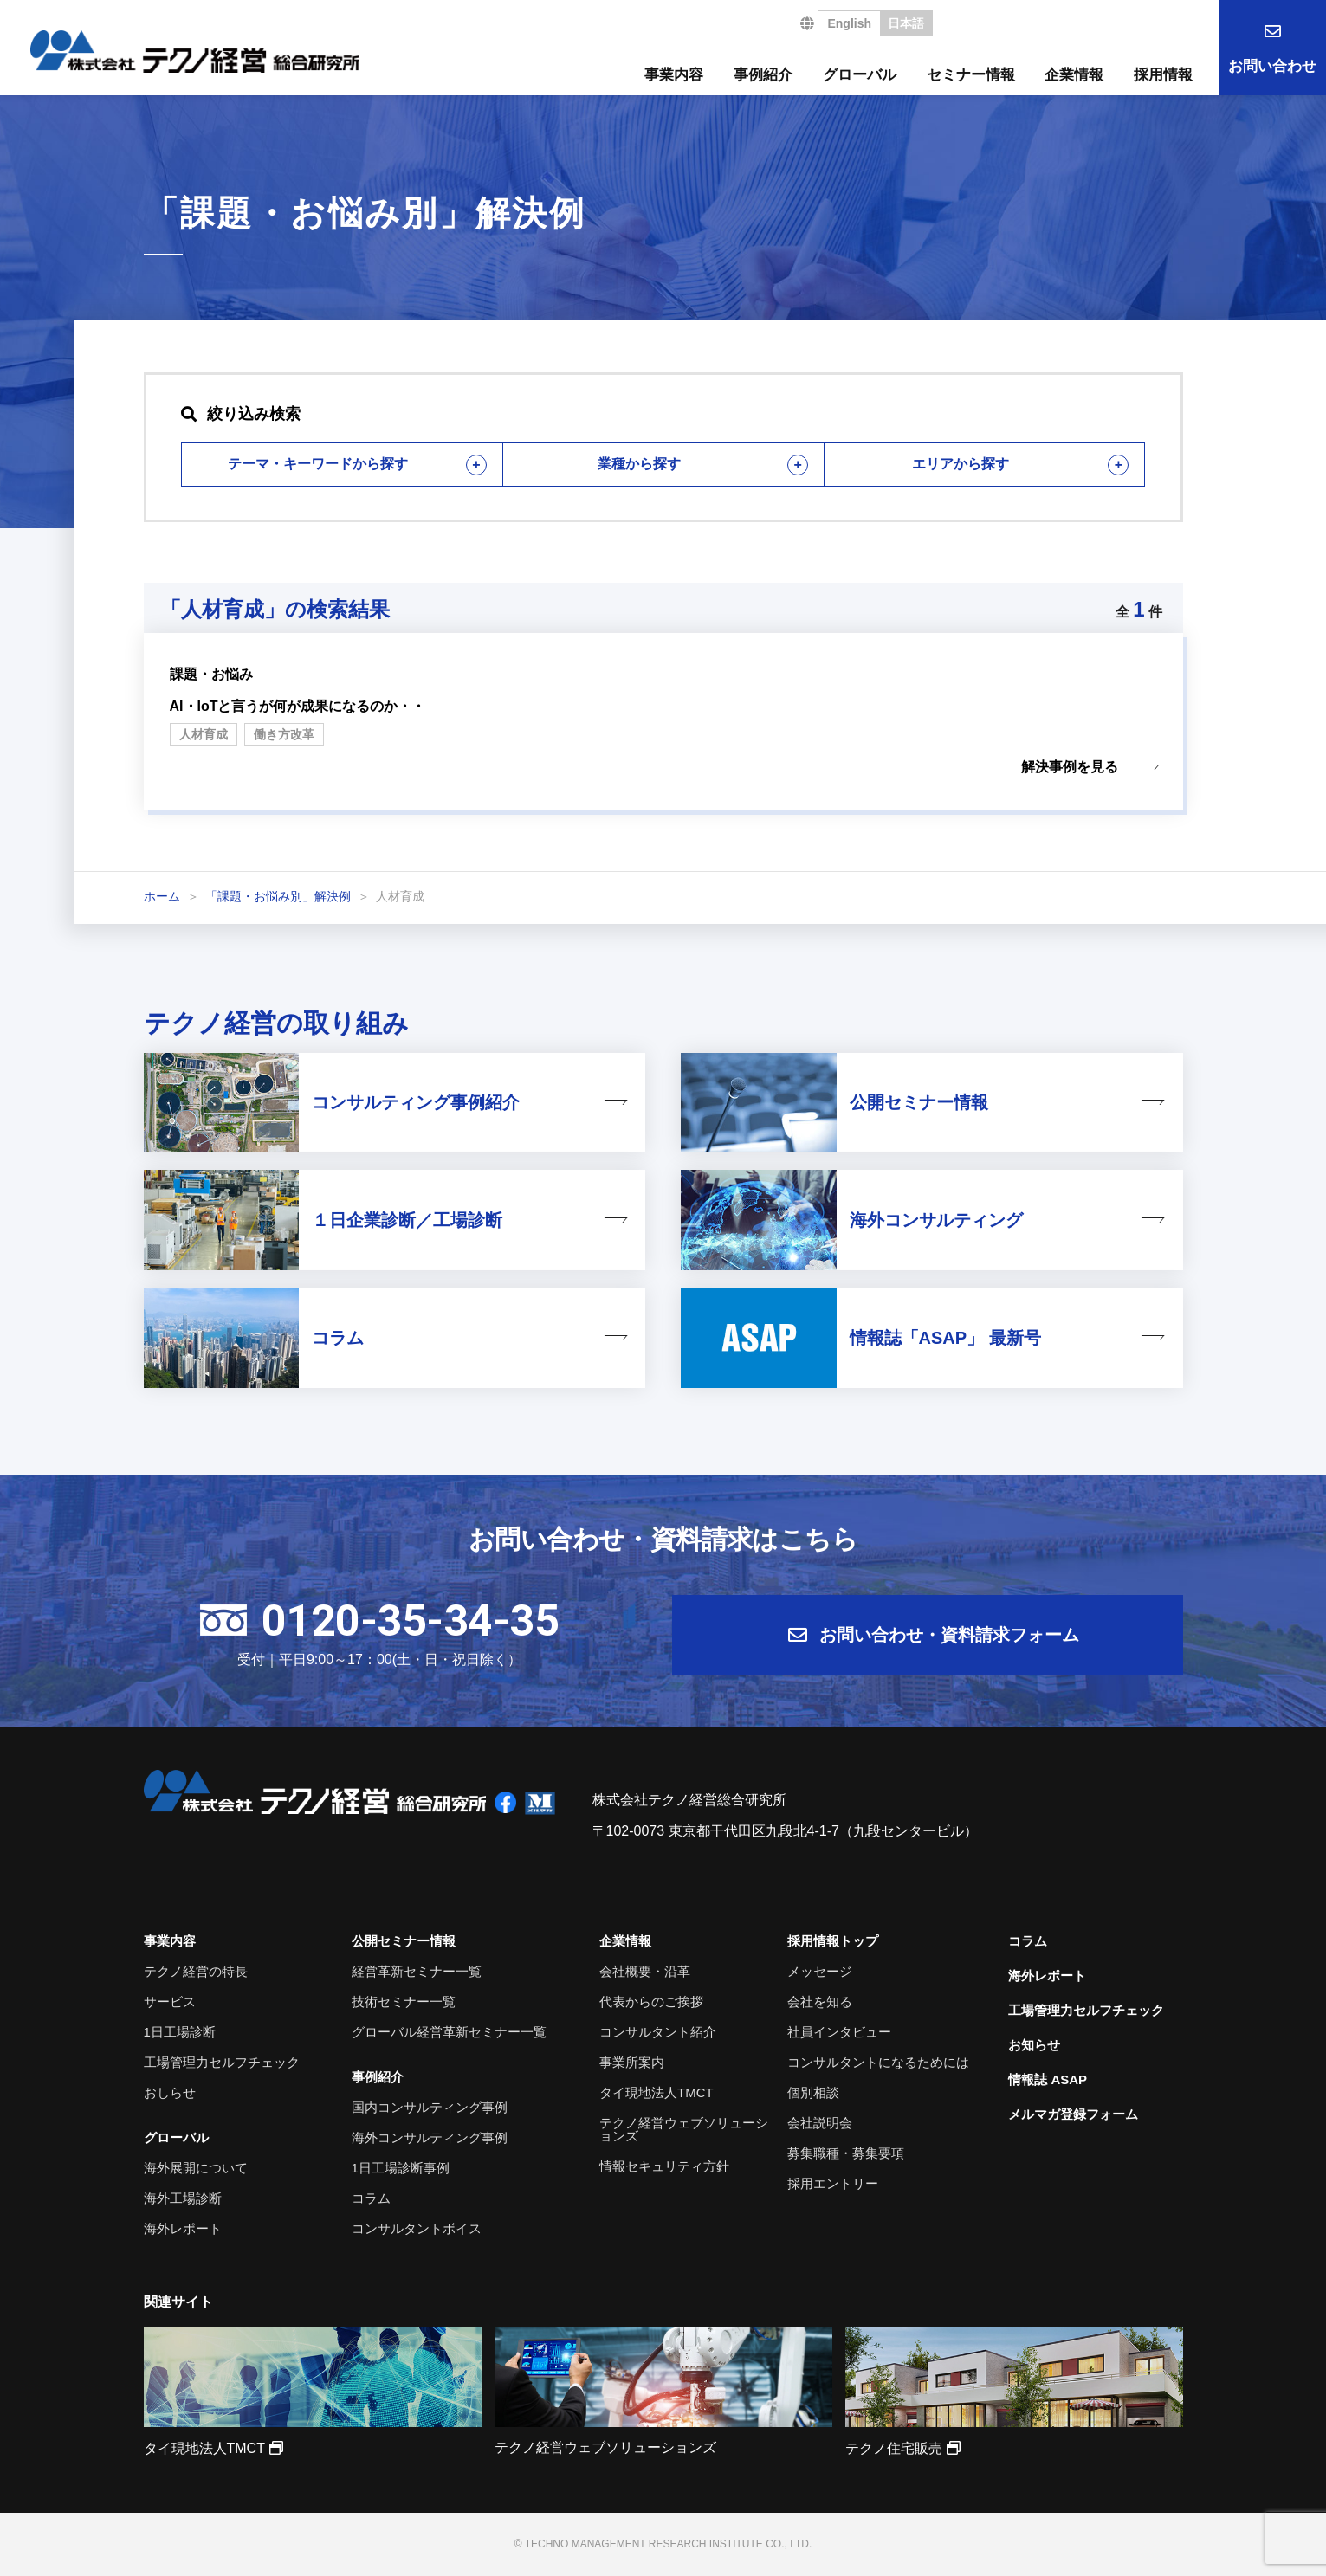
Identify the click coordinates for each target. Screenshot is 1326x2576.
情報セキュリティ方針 (664, 2166)
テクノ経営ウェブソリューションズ (683, 2129)
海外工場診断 (183, 2198)
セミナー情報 (971, 75)
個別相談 (813, 2092)
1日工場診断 (180, 2031)
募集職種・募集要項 (845, 2153)
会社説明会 (819, 2122)
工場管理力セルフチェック (222, 2062)
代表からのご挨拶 (651, 2001)
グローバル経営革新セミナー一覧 (449, 2031)
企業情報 (1074, 75)
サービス (170, 2001)
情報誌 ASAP (1047, 2079)
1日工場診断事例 (401, 2167)
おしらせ (170, 2092)
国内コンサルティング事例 (430, 2107)
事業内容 (673, 75)
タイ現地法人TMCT (656, 2092)
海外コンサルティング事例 (430, 2137)
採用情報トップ (832, 1941)
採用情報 (1163, 75)
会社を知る (819, 2001)
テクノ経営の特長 (196, 1971)
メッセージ (819, 1971)
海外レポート (183, 2228)
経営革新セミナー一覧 (417, 1971)
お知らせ (1034, 2044)
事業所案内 (631, 2062)
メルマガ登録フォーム (1073, 2114)
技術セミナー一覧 (404, 2001)
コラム (371, 2198)
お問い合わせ (1272, 66)
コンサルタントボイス (417, 2228)
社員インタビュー (839, 2031)
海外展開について (196, 2167)
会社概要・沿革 (644, 1971)
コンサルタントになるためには (878, 2062)
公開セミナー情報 (404, 1941)
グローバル (859, 75)
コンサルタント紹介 (657, 2031)
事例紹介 (763, 75)
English (849, 23)
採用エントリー (832, 2183)
